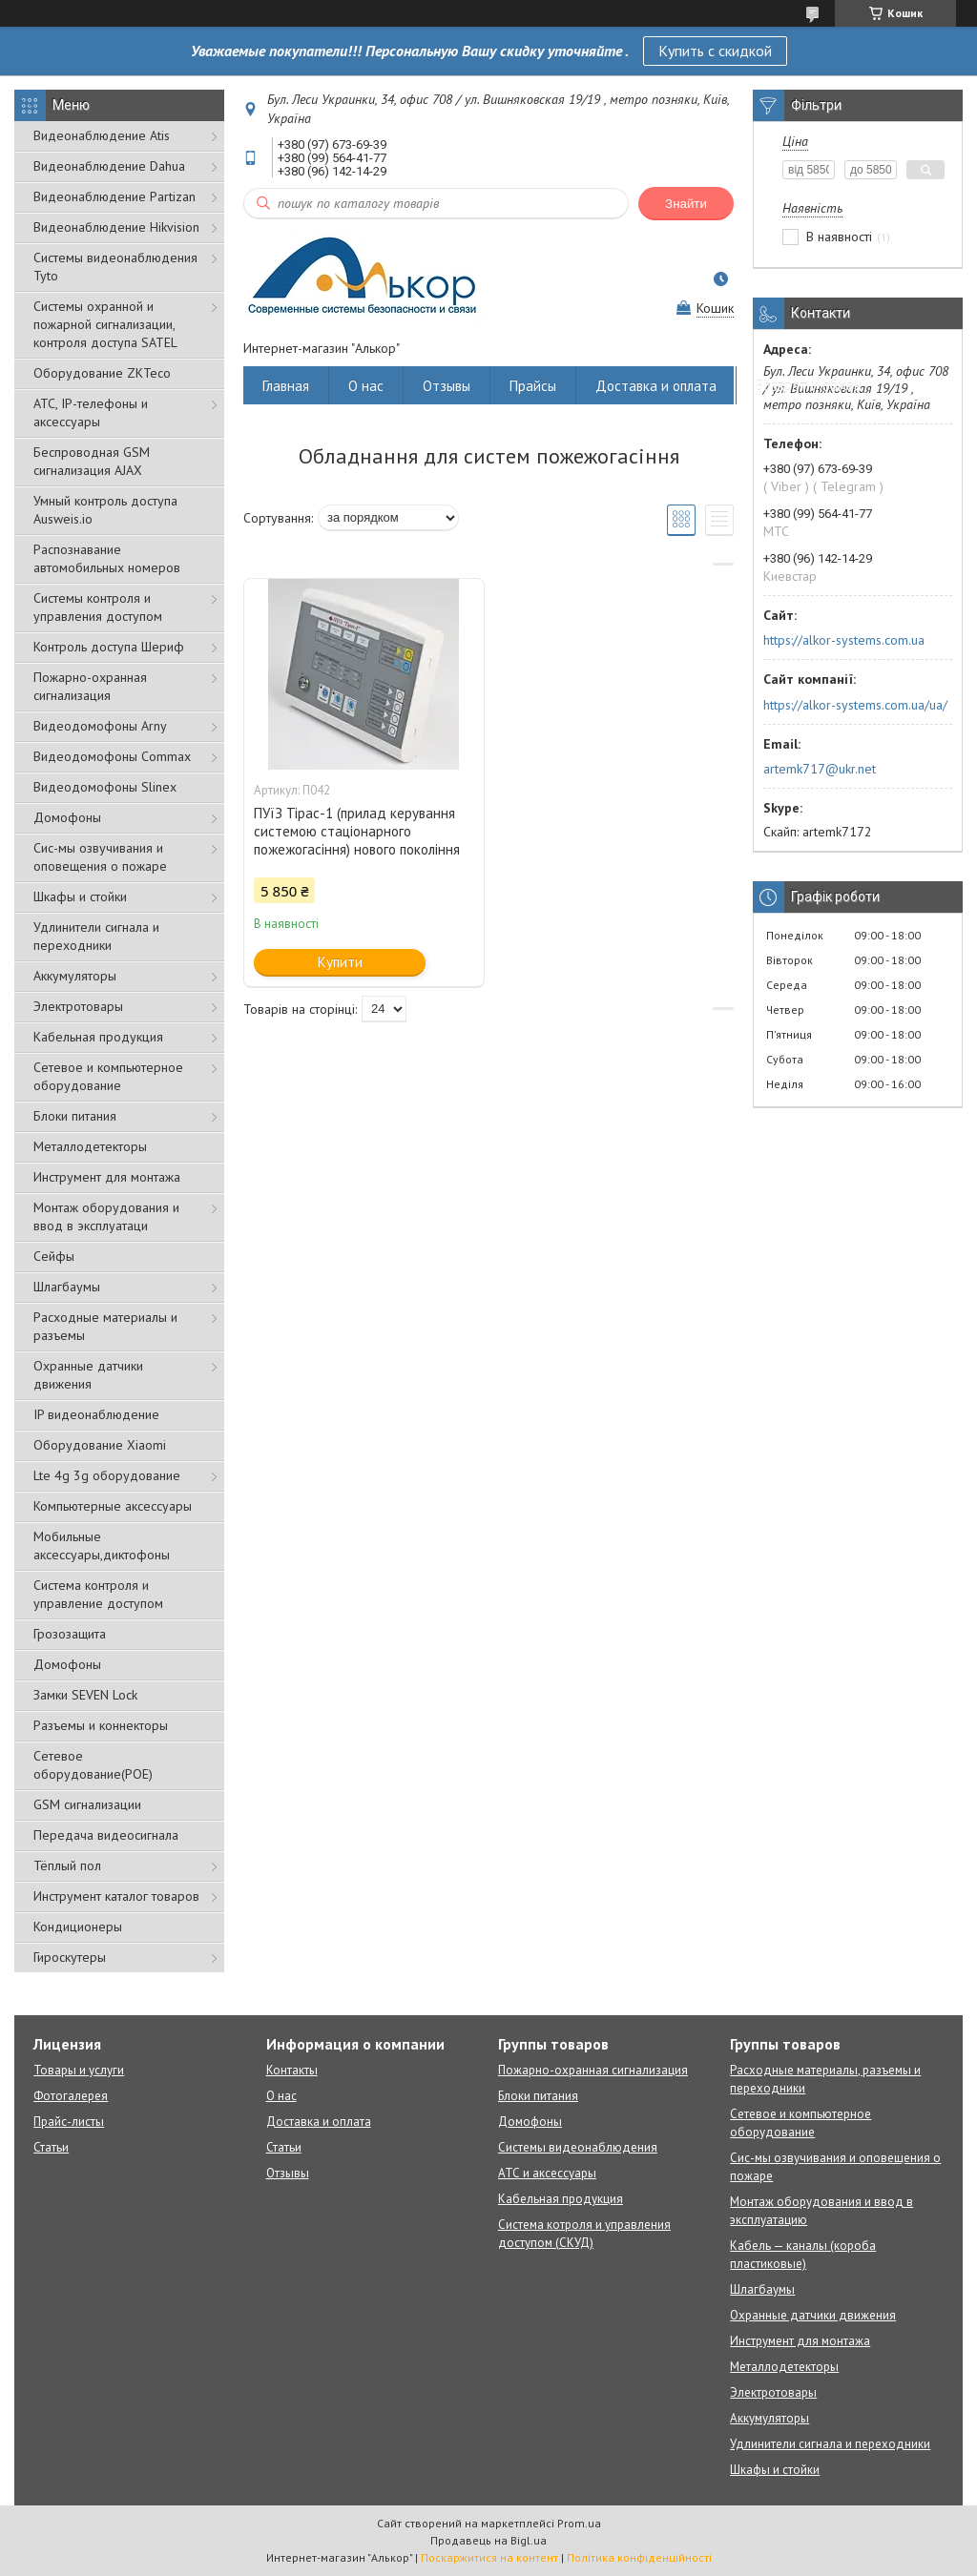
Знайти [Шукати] (686, 203)
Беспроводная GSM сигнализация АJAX (91, 461)
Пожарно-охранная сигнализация (90, 686)
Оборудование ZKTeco (102, 372)
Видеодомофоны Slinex (105, 786)
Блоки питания (74, 1115)
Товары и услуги (78, 2070)
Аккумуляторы (74, 975)
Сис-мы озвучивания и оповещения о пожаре (100, 857)
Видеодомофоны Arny (100, 725)
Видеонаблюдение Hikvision (116, 227)
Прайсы (532, 386)
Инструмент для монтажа (106, 1176)
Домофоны (67, 817)
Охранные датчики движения (88, 1374)
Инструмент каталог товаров (116, 1896)
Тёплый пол (67, 1865)
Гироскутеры (69, 1957)
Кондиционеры (77, 1926)
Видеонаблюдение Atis (101, 135)
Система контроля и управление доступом (98, 1594)
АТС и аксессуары (547, 2173)
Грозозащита (69, 1633)
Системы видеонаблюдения (577, 2147)
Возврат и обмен (809, 386)
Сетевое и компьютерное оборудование (108, 1076)
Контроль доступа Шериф (108, 646)
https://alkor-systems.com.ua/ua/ (855, 704)
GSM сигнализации (87, 1804)
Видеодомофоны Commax (112, 756)
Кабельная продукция (98, 1036)
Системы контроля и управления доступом (97, 607)
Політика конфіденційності (639, 2557)
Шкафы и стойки (80, 896)
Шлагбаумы (66, 1286)
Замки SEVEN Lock (85, 1694)
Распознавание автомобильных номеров (106, 558)
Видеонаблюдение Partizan (114, 196)
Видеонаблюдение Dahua (109, 166)
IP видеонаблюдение (96, 1414)
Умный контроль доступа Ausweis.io (105, 509)
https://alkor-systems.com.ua (844, 640)
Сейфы (53, 1256)
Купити (340, 962)
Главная (285, 386)
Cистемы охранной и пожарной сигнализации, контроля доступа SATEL (105, 324)
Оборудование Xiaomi (99, 1444)
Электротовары (78, 1006)
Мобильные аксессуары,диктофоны (101, 1545)
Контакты (292, 2070)
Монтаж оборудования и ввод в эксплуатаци (106, 1216)
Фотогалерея (70, 2096)
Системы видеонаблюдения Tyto (115, 266)
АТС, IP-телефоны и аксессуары (90, 412)
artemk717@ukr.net (819, 768)
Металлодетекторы (90, 1146)
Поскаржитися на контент (489, 2557)
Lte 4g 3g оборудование (106, 1475)
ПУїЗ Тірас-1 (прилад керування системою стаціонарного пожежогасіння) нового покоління (357, 831)
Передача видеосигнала (105, 1835)
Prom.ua (579, 2523)
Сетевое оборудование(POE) (93, 1765)
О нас (366, 386)
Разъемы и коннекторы (100, 1725)
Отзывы (446, 386)
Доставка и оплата (656, 386)
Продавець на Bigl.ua (488, 2540)
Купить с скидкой (715, 50)
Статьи (51, 2147)
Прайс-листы (68, 2121)
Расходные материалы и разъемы (105, 1326)
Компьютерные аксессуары (112, 1506)
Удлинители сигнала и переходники (96, 936)
